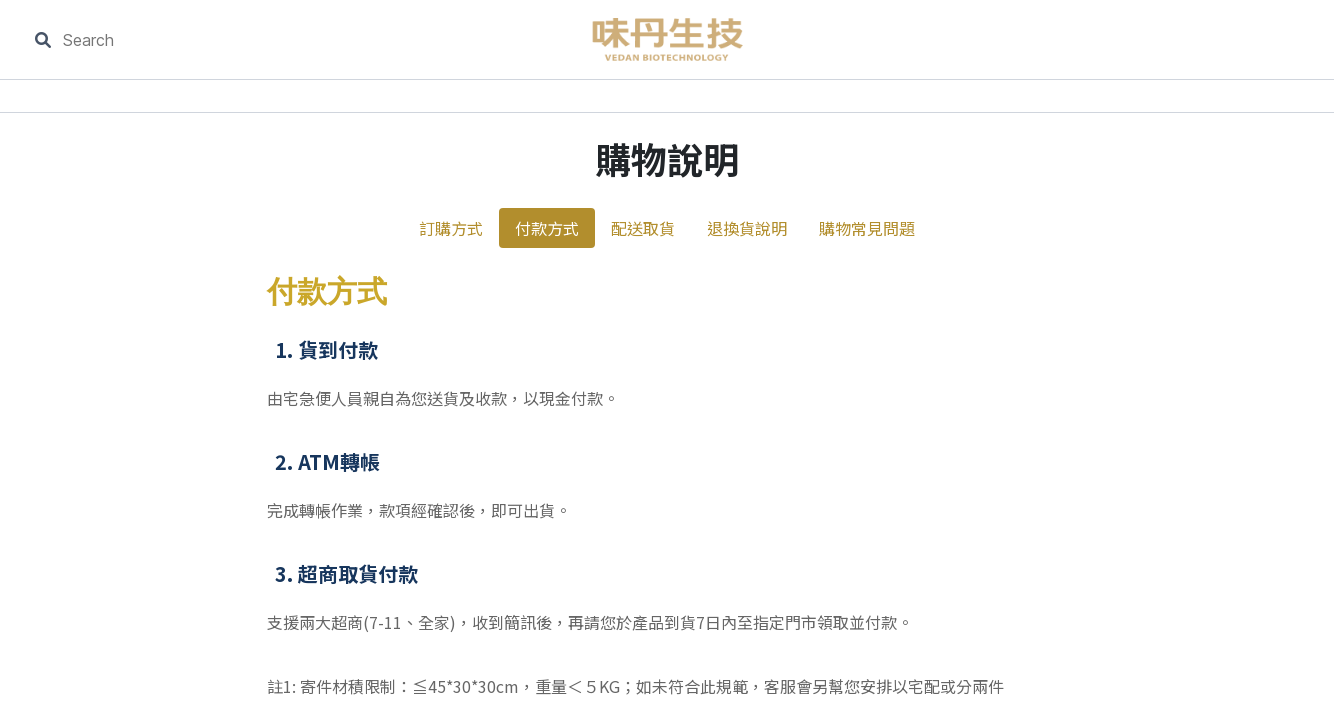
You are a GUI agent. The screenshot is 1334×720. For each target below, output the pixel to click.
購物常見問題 (867, 228)
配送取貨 (643, 228)
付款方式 (547, 228)
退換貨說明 (747, 228)
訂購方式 (451, 228)
